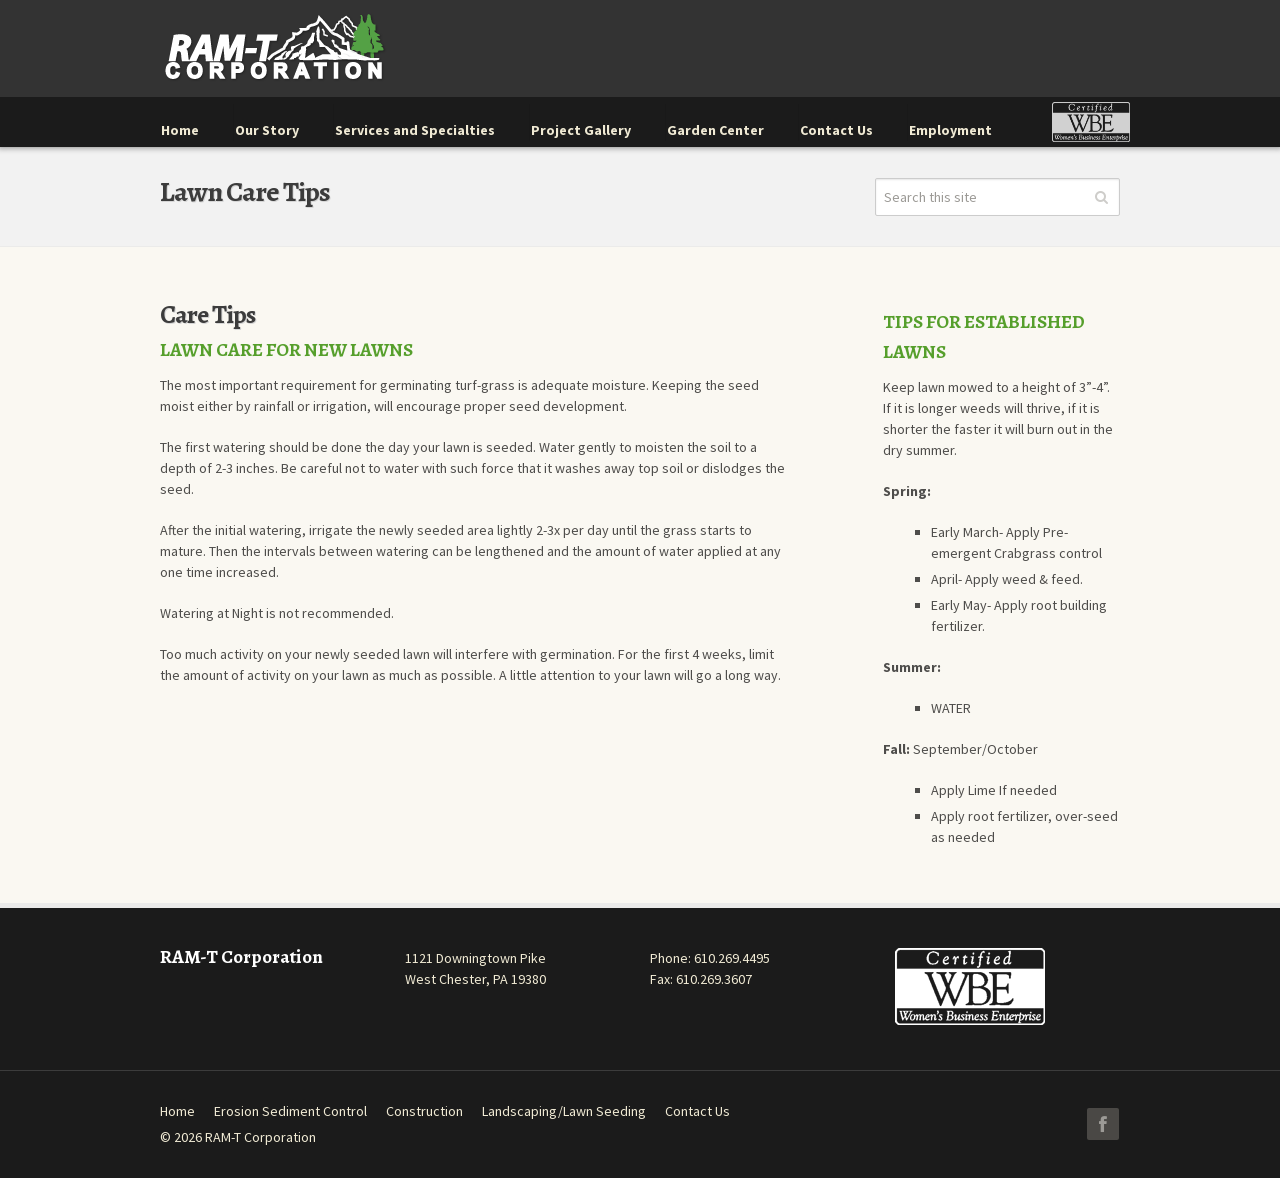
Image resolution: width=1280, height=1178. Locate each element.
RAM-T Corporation (260, 1137)
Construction (424, 1111)
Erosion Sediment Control (290, 1111)
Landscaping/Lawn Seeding (564, 1111)
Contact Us (697, 1111)
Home (177, 1111)
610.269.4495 (732, 958)
